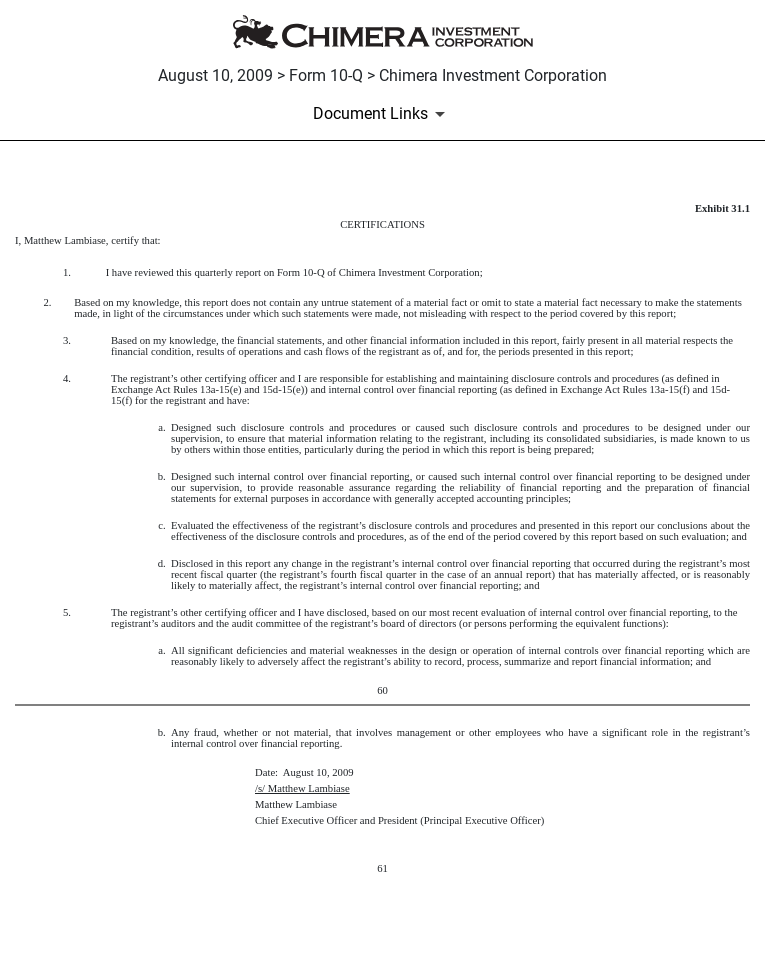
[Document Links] (382, 114)
